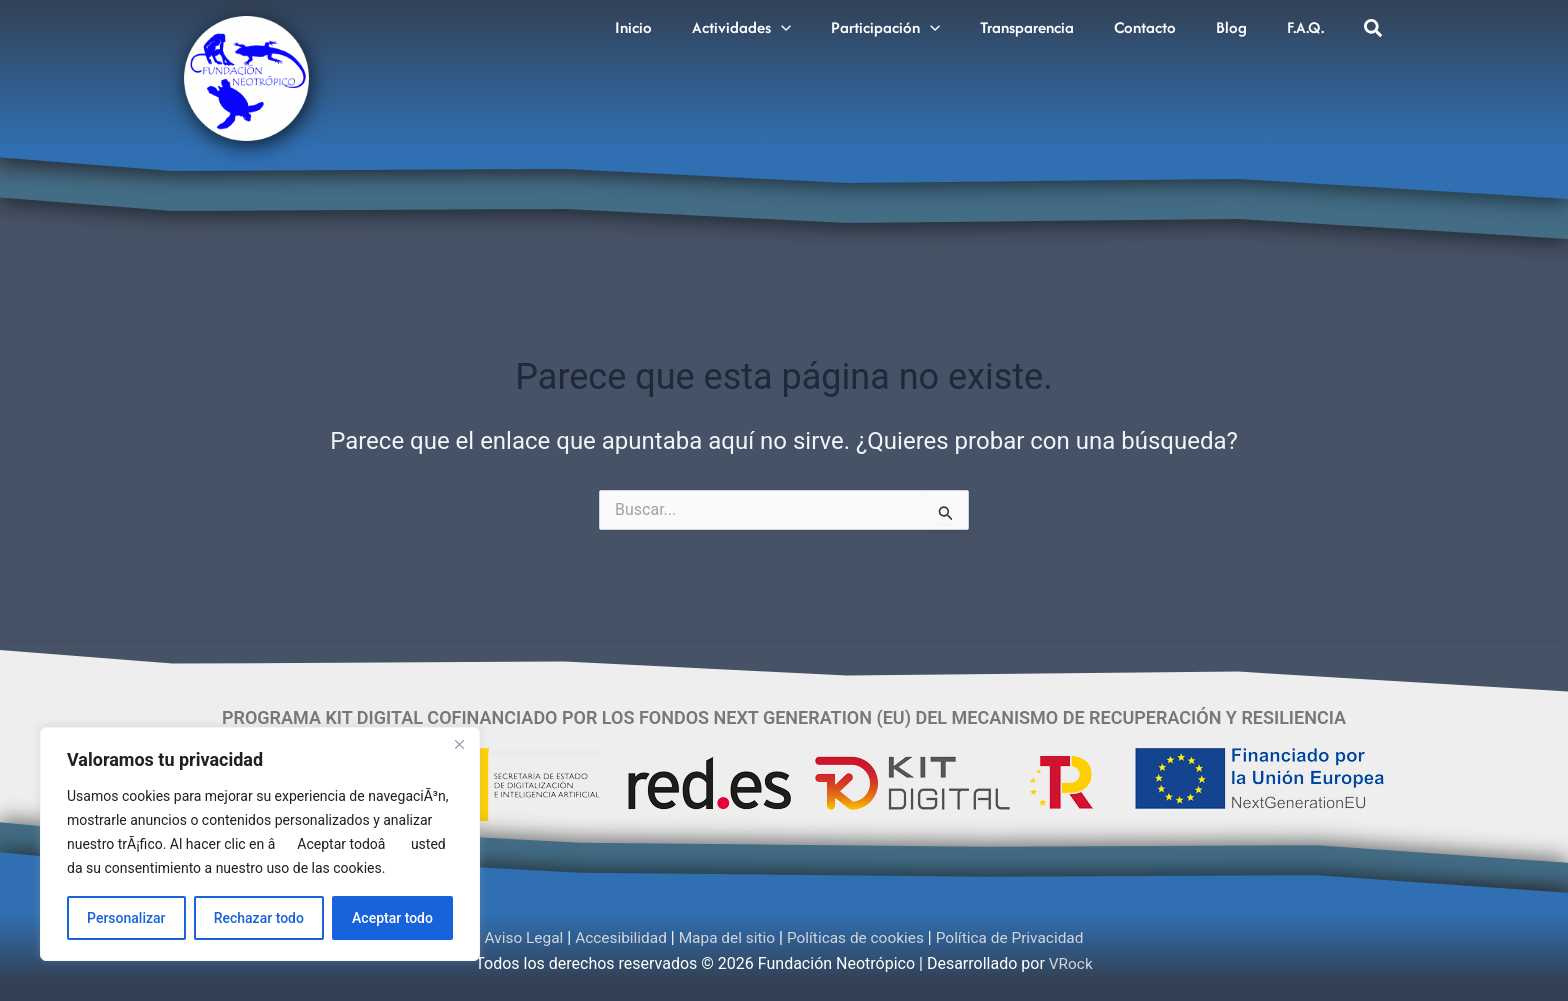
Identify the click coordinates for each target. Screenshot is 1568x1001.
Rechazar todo (259, 918)
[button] (814, 23)
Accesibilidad (615, 937)
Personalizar (126, 918)
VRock (1071, 963)
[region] (260, 844)
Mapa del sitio (725, 937)
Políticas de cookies (858, 937)
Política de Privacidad (1017, 937)
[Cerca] (459, 744)
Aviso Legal (515, 937)
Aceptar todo (392, 918)
